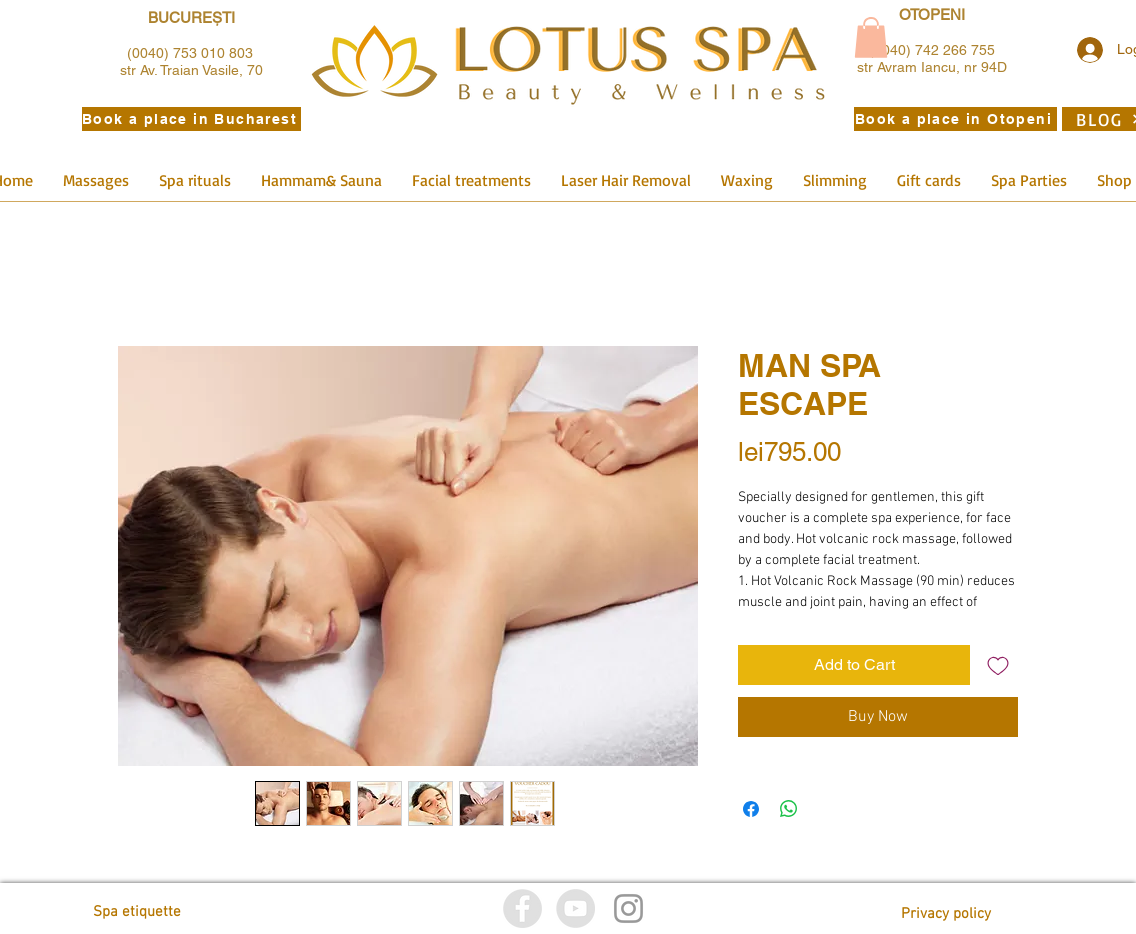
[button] (871, 37)
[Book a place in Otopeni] (955, 119)
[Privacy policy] (946, 914)
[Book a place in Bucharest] (191, 119)
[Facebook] (522, 908)
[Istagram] (628, 908)
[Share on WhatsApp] (789, 809)
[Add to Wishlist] (998, 665)
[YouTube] (575, 908)
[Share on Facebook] (751, 809)
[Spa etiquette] (183, 912)
